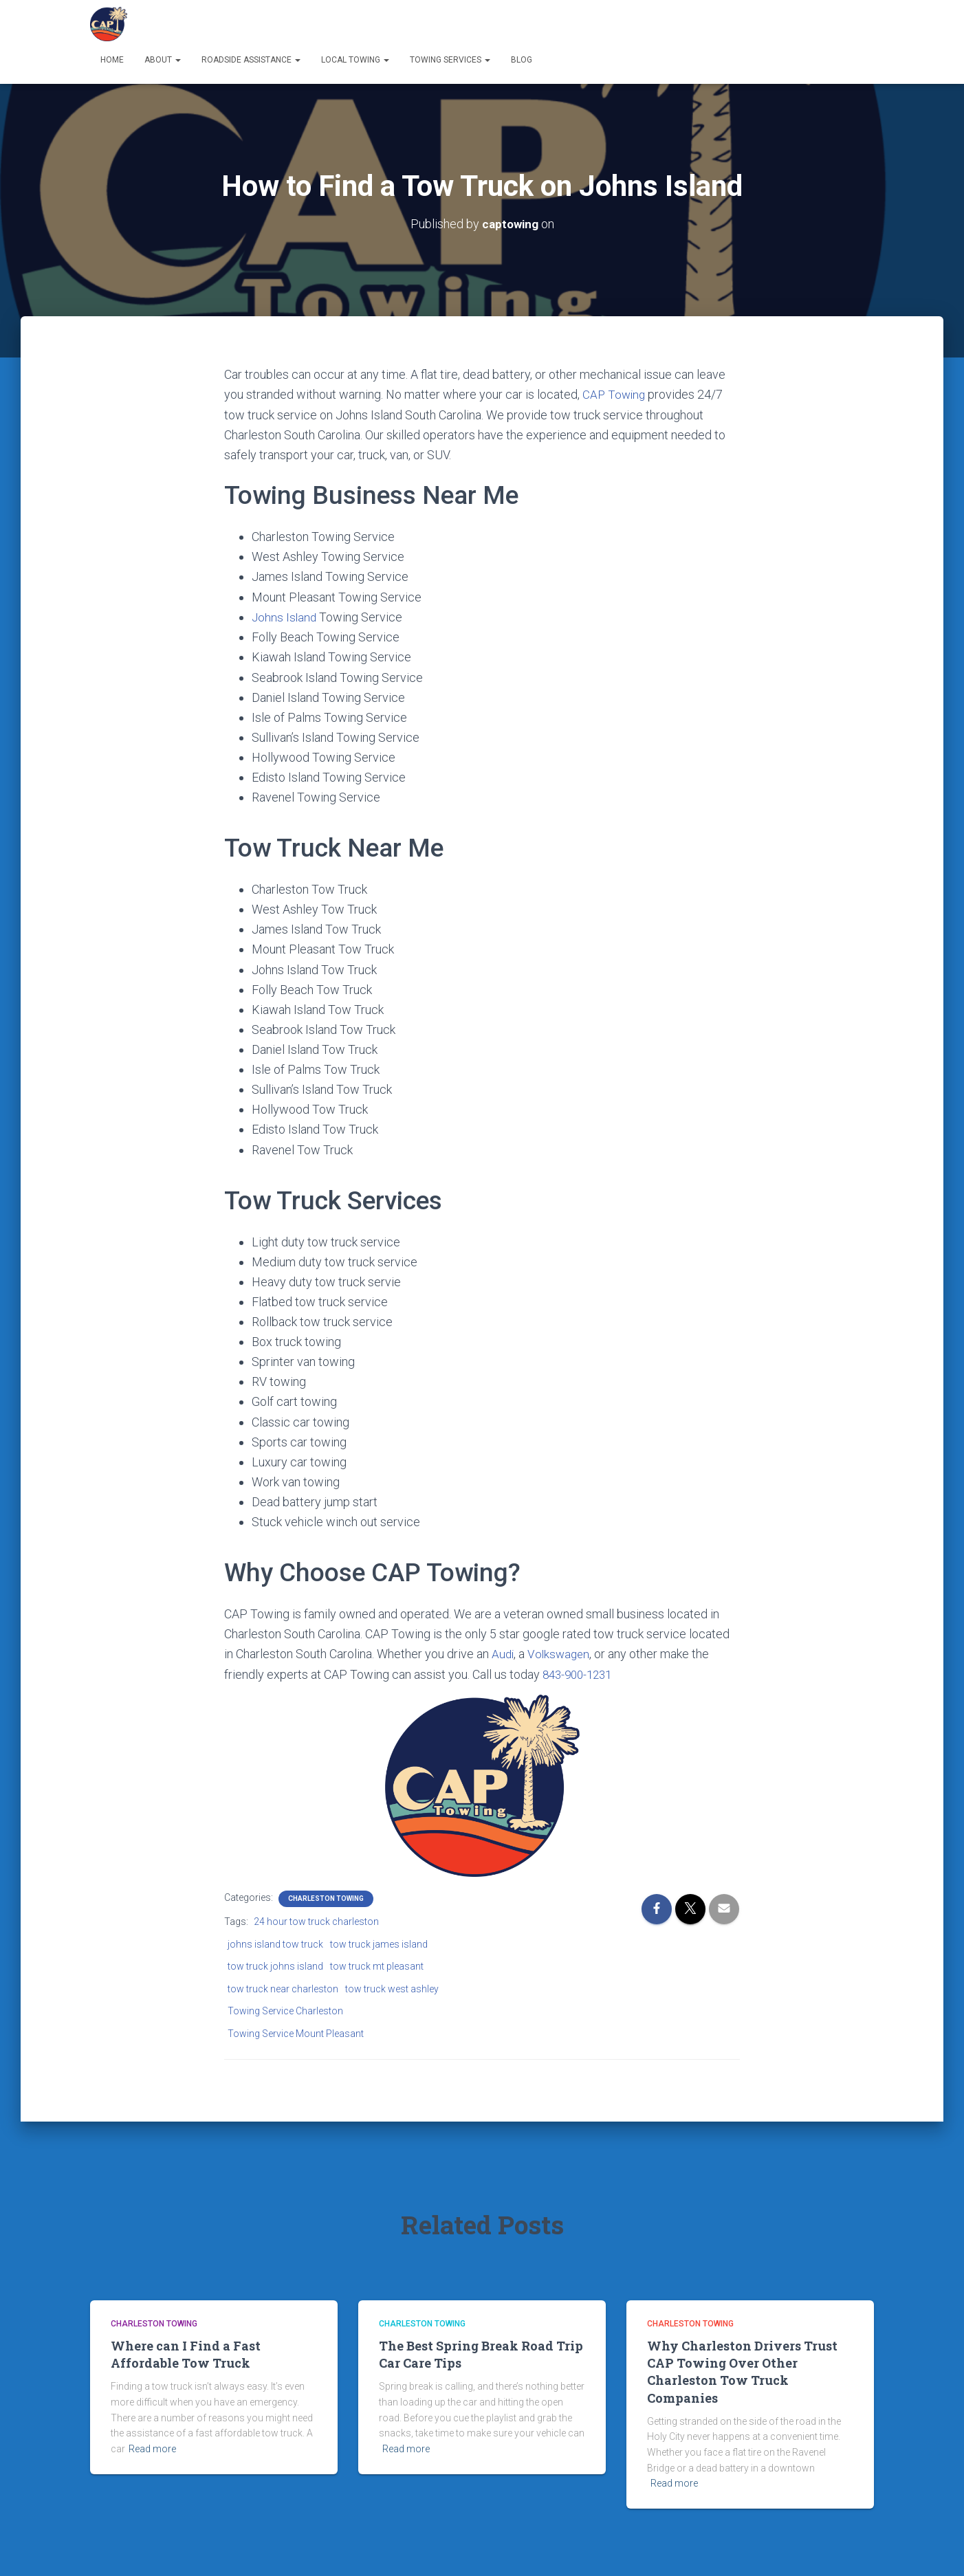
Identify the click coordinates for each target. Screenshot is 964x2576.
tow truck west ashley (392, 1986)
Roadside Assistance (250, 60)
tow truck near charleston (283, 1986)
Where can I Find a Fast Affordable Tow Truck (186, 2353)
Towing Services (450, 60)
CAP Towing (615, 394)
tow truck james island (379, 1942)
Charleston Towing (326, 1896)
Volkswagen (561, 1653)
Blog (521, 60)
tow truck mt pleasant (377, 1964)
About (162, 60)
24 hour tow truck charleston (316, 1919)
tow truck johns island (275, 1964)
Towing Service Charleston (285, 2009)
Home (112, 60)
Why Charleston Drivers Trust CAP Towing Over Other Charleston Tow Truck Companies (742, 2370)
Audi (503, 1653)
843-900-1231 (580, 1673)
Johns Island (285, 616)
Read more (152, 2447)
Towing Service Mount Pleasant (296, 2032)
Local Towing (355, 60)
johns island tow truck (275, 1942)
